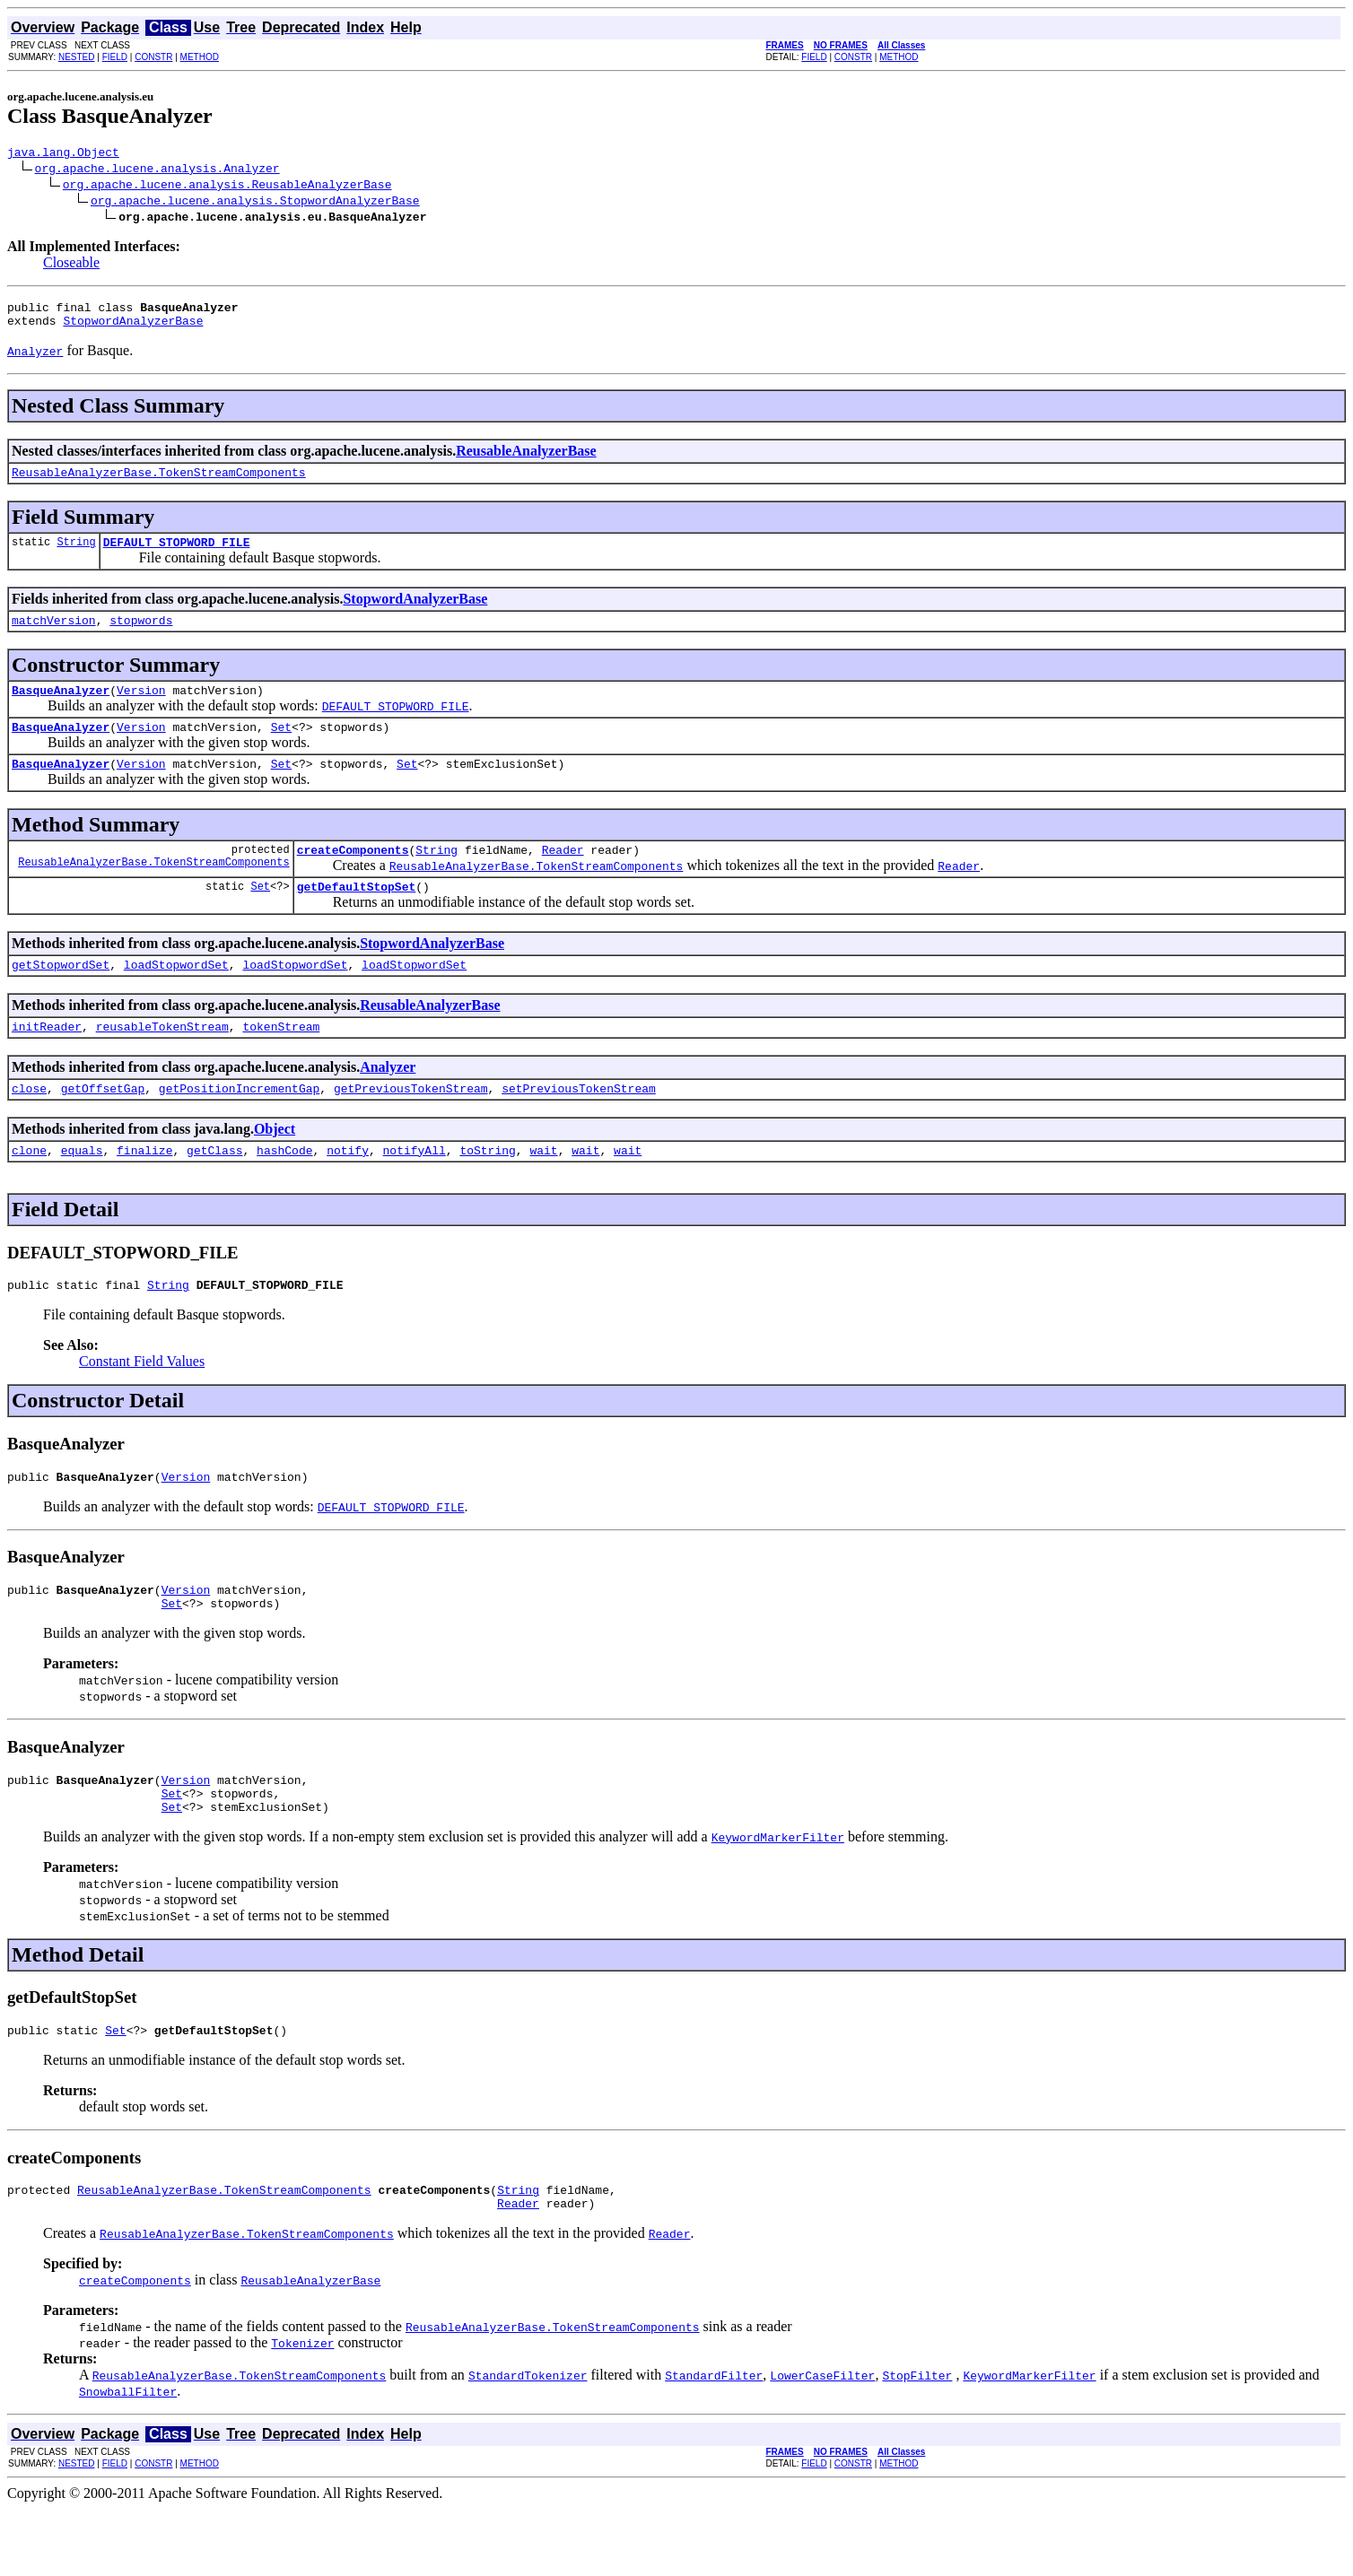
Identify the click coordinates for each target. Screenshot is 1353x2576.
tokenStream (280, 1061)
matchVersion (54, 636)
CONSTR (153, 57)
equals (82, 1190)
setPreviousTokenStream (579, 1126)
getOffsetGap (103, 1126)
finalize (144, 1190)
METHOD (199, 57)
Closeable (71, 265)
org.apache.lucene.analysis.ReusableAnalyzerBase (227, 186)
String (76, 554)
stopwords (140, 636)
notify (348, 1190)
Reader (563, 876)
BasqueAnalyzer (60, 709)
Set (281, 748)
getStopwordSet (60, 996)
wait (543, 1190)
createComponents (353, 876)
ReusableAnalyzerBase (526, 458)
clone (29, 1190)
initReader (47, 1061)
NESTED (76, 57)
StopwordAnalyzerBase (133, 328)
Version (141, 709)
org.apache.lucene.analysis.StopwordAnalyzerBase (255, 203)
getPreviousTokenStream (411, 1126)
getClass (214, 1190)
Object (274, 1166)
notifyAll (414, 1190)
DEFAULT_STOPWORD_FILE (176, 555)
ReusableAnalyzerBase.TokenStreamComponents (159, 482)
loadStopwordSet (176, 996)
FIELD (114, 57)
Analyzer (387, 1102)
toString (487, 1190)
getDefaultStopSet (356, 916)
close (29, 1126)
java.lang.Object (63, 154)
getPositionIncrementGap (239, 1126)
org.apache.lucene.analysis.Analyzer (157, 170)
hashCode (284, 1190)
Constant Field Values (142, 1404)
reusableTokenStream (162, 1061)
